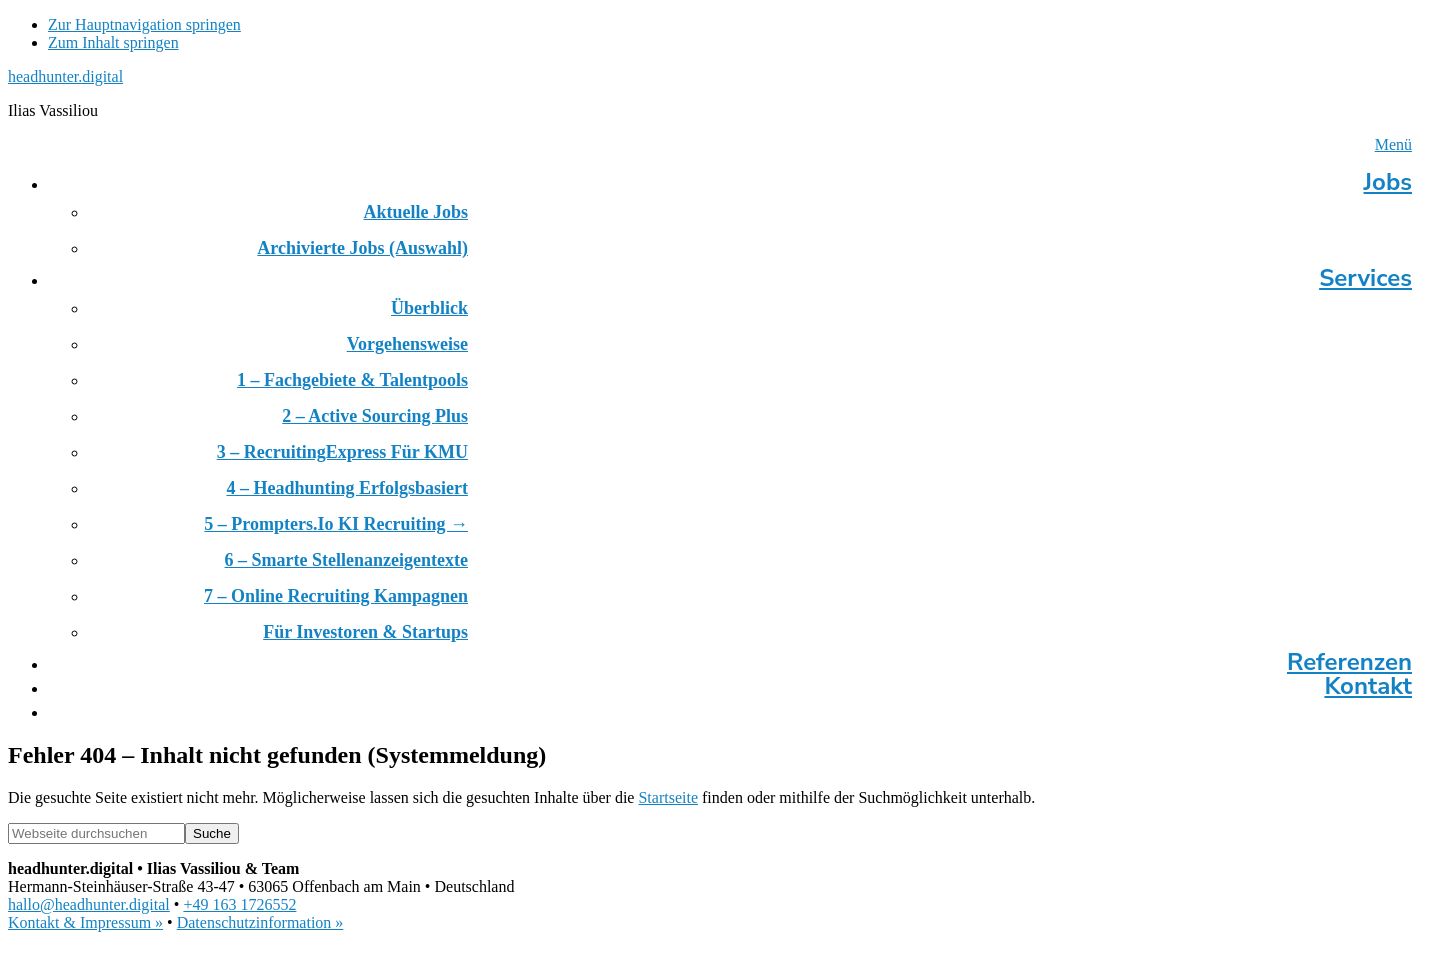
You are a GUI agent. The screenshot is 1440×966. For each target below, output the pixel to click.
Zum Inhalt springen (113, 42)
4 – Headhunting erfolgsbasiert (347, 488)
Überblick (429, 308)
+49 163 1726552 (239, 904)
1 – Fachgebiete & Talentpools (352, 380)
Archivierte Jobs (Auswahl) (362, 248)
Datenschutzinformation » (260, 922)
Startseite (668, 797)
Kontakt (1368, 686)
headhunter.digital (65, 76)
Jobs (1388, 182)
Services (1365, 278)
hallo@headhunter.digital (89, 904)
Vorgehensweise (407, 344)
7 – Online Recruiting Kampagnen (336, 596)
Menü (1393, 144)
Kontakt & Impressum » (85, 922)
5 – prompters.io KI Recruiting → (336, 524)
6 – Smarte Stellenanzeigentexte (346, 560)
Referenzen (1349, 662)
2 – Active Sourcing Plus (375, 416)
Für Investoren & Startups (365, 632)
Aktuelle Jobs (415, 212)
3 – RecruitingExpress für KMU (342, 452)
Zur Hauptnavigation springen (144, 24)
